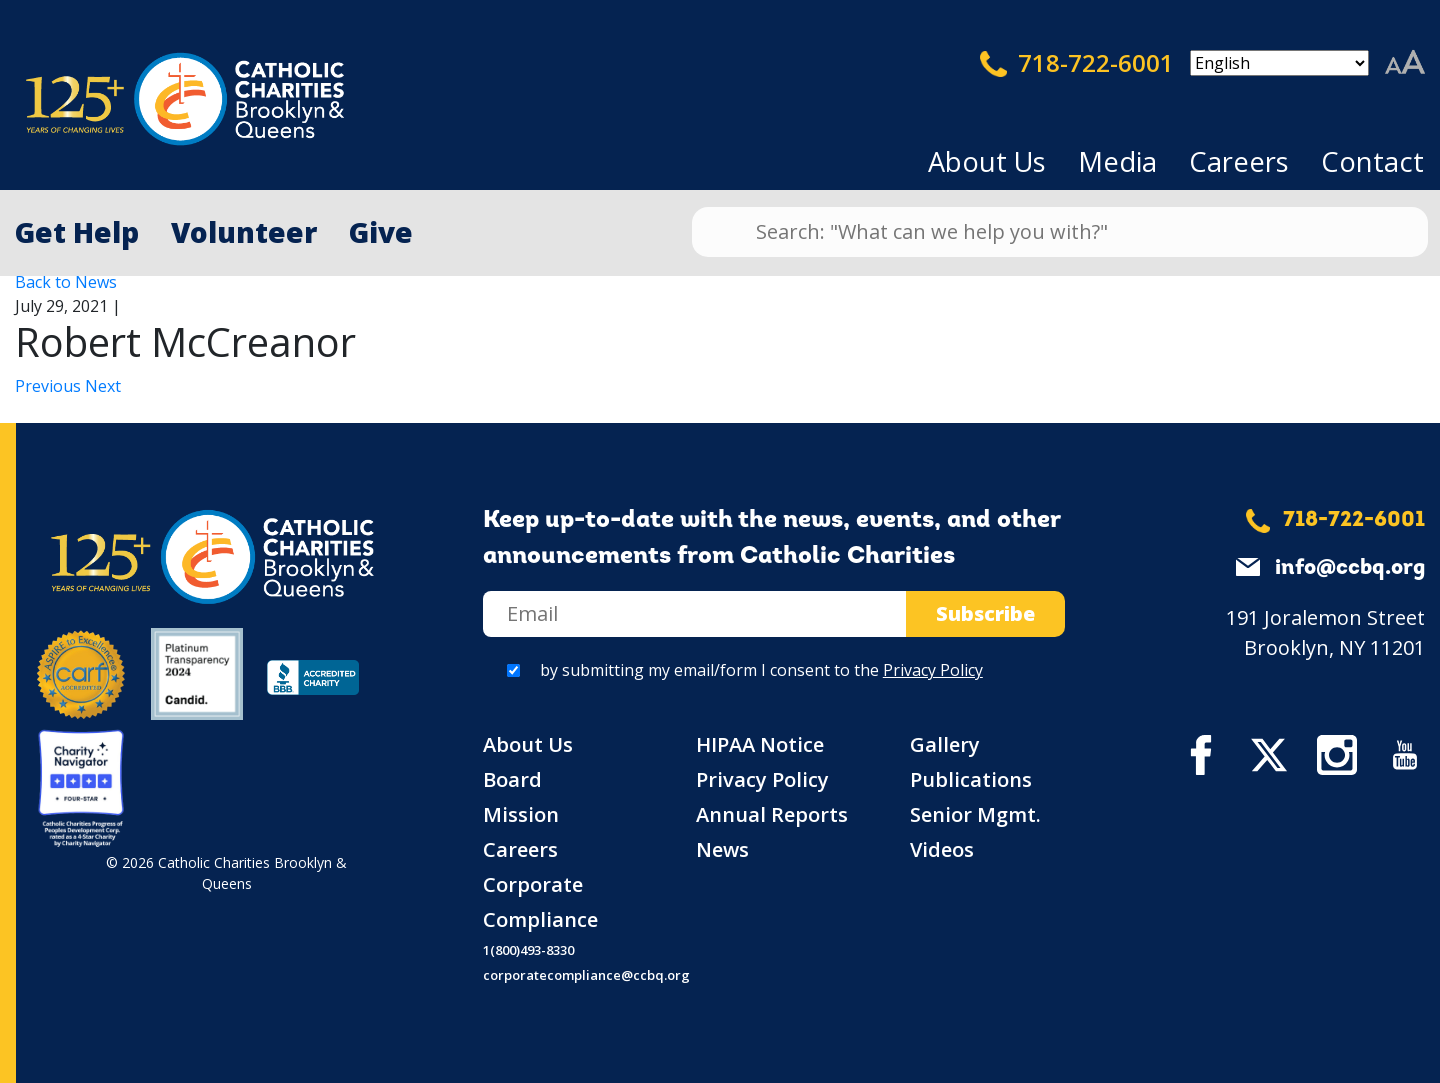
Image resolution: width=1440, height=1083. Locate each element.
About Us (987, 161)
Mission (521, 814)
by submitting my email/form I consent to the (761, 670)
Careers (1239, 161)
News (722, 849)
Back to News (66, 282)
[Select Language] (1279, 63)
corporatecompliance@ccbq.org (586, 975)
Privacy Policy (933, 670)
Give (381, 232)
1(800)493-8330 (528, 950)
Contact (1372, 161)
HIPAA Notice (760, 744)
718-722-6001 (1077, 63)
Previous (50, 386)
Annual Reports (772, 814)
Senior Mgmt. (975, 814)
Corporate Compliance (540, 902)
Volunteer (244, 232)
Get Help (77, 232)
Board (512, 779)
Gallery (945, 744)
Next (103, 386)
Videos (942, 849)
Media (1117, 161)
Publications (971, 779)
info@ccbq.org (1350, 568)
